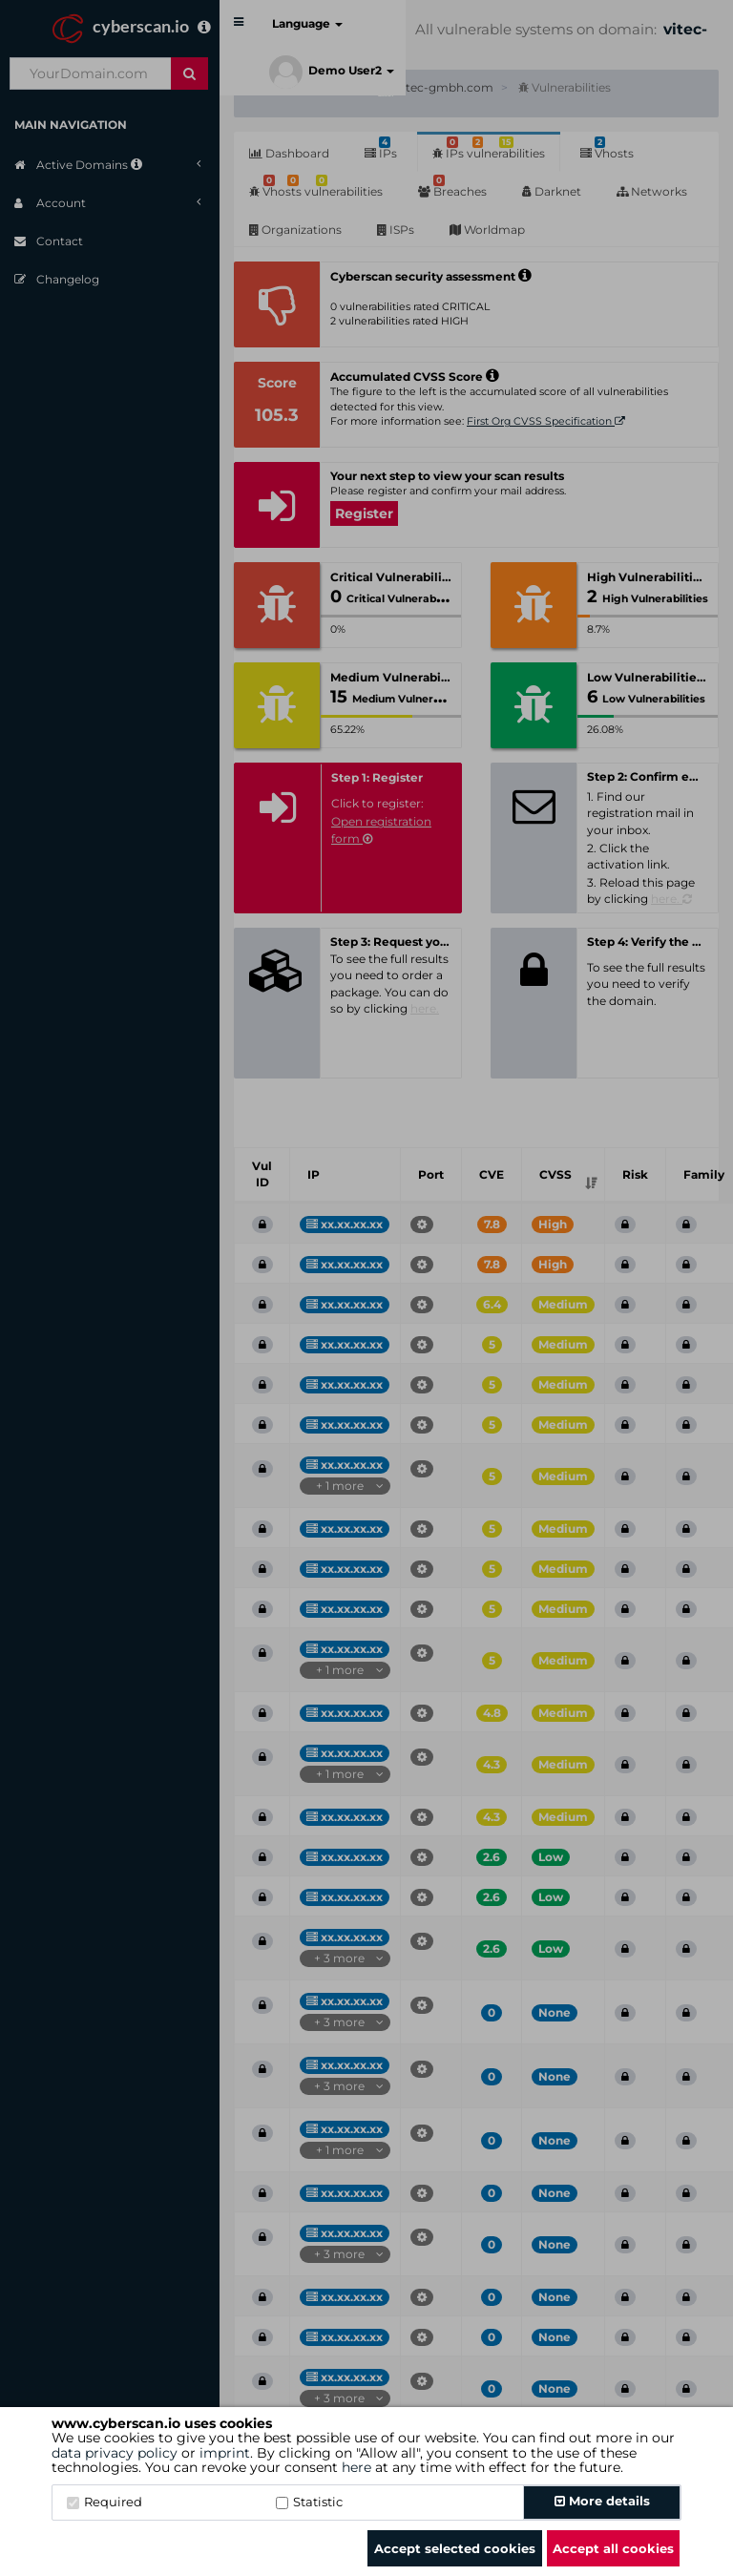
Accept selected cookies (454, 2548)
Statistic (309, 2501)
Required (104, 2501)
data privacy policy (115, 2452)
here (356, 2467)
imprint (224, 2452)
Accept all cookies (613, 2548)
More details (602, 2500)
